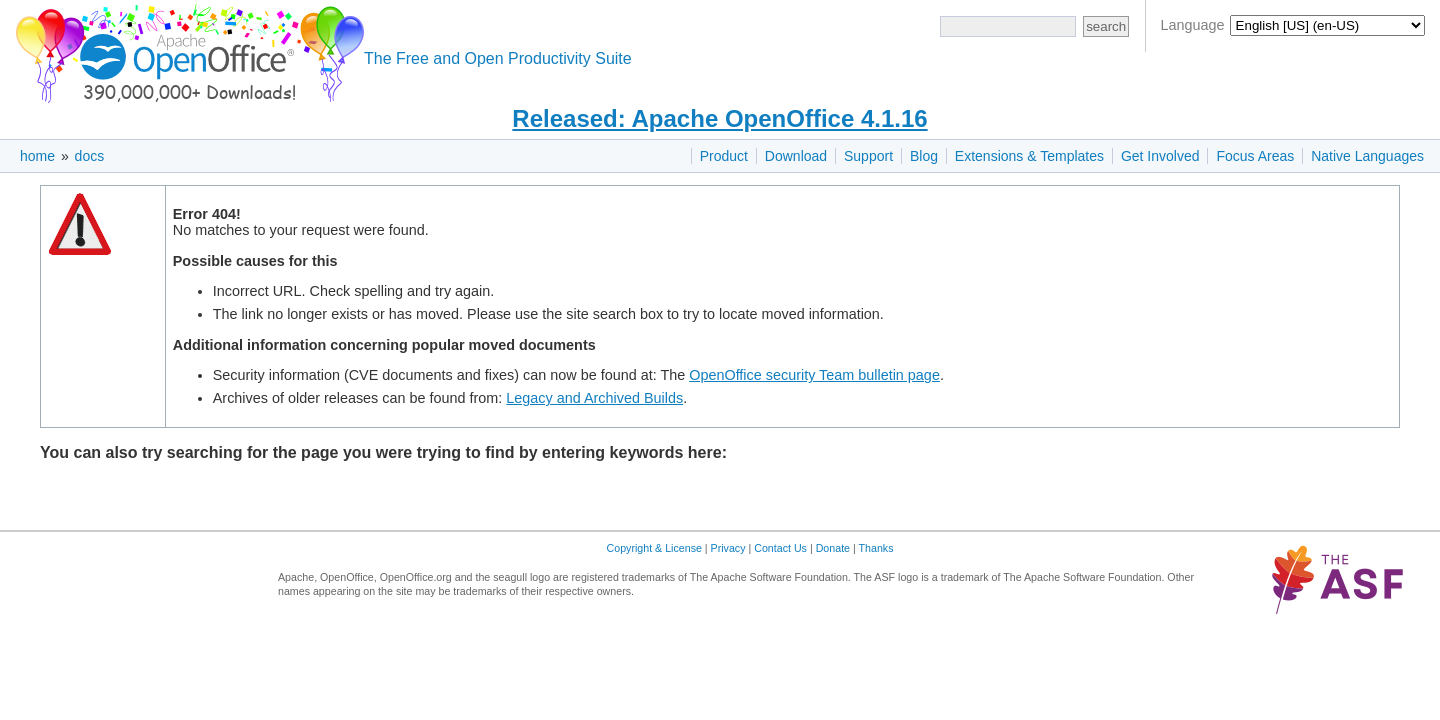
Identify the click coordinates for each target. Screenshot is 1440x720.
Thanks (876, 548)
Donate (833, 548)
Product (724, 156)
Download (796, 156)
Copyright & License (654, 548)
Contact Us (780, 548)
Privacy (728, 548)
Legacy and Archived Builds (594, 398)
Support (868, 156)
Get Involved (1160, 156)
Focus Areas (1255, 156)
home (37, 156)
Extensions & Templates (1029, 156)
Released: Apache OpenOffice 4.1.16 (719, 118)
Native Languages (1367, 156)
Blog (924, 156)
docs (90, 156)
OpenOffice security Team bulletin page (814, 375)
